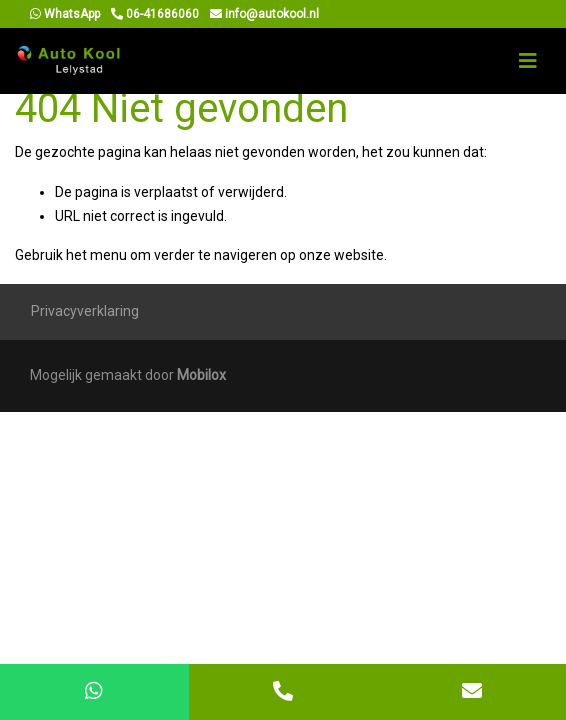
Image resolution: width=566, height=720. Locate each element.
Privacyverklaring (85, 311)
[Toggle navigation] (528, 61)
